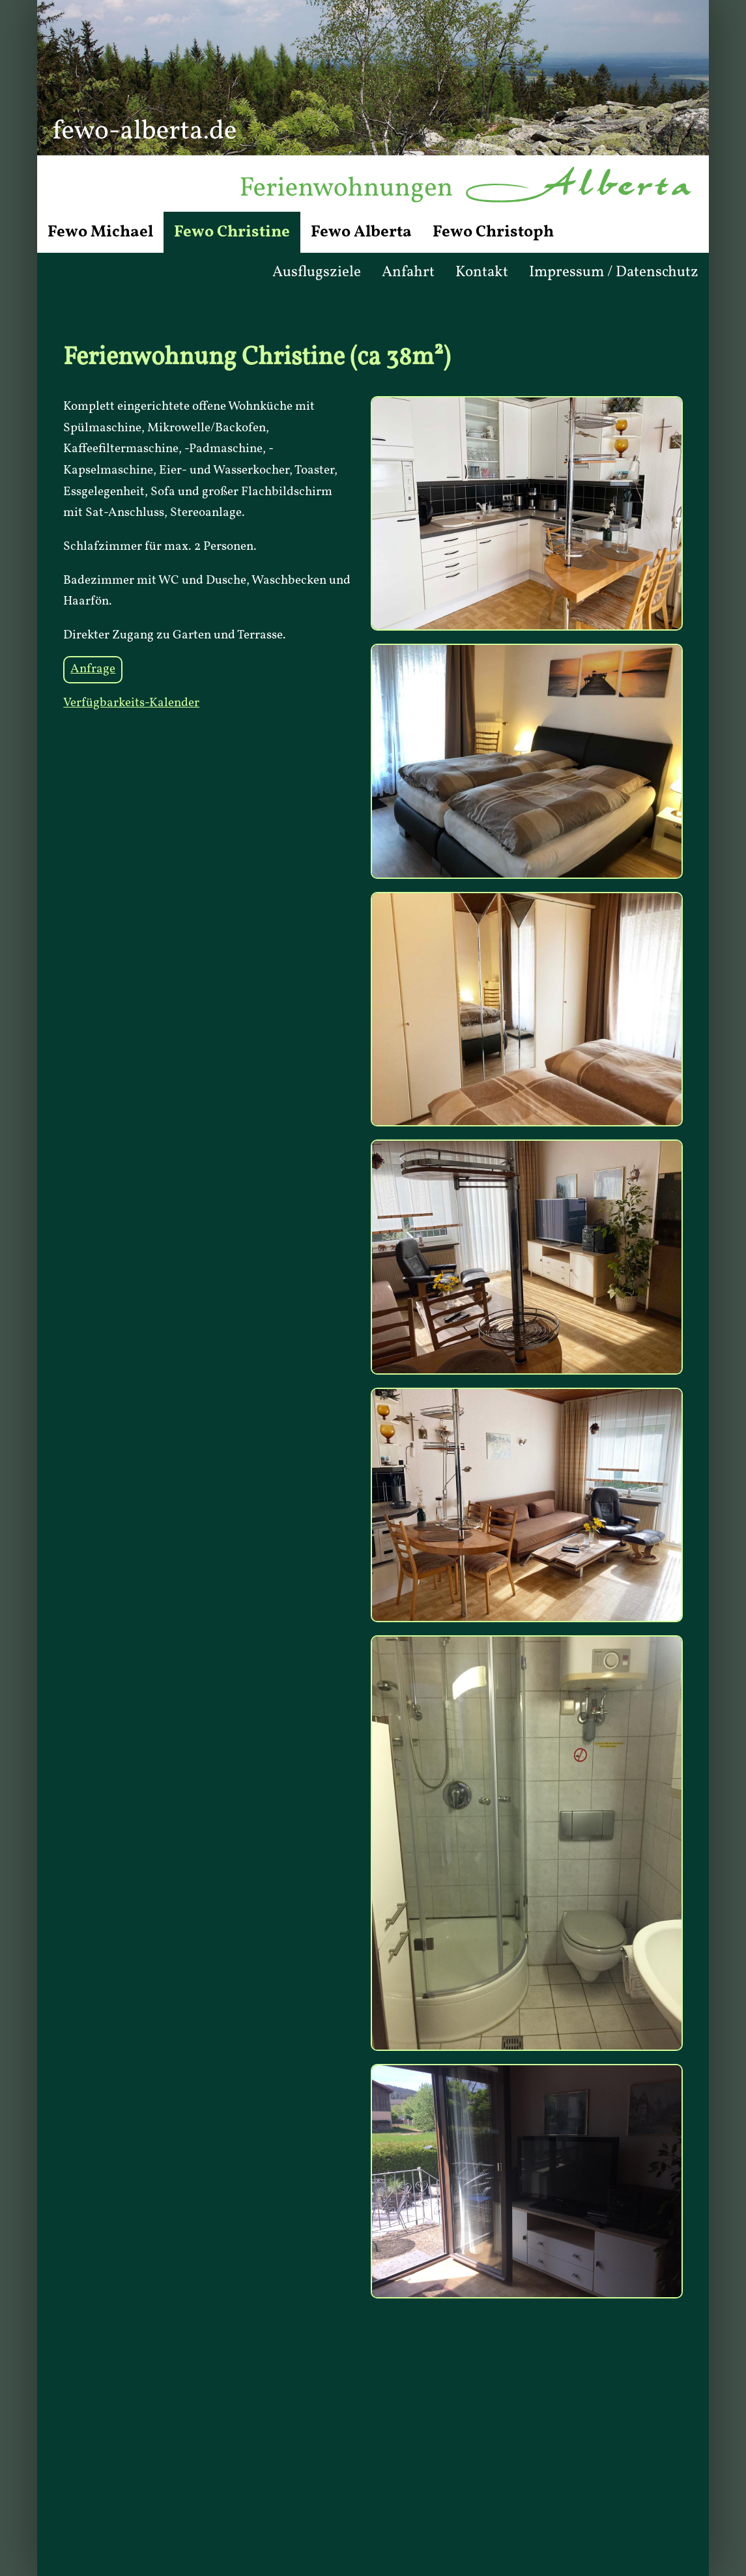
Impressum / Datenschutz (613, 272)
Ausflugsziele (316, 272)
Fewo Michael (100, 232)
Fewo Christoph (493, 232)
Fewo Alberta (361, 232)
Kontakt (481, 272)
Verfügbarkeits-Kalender (131, 702)
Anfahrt (408, 272)
